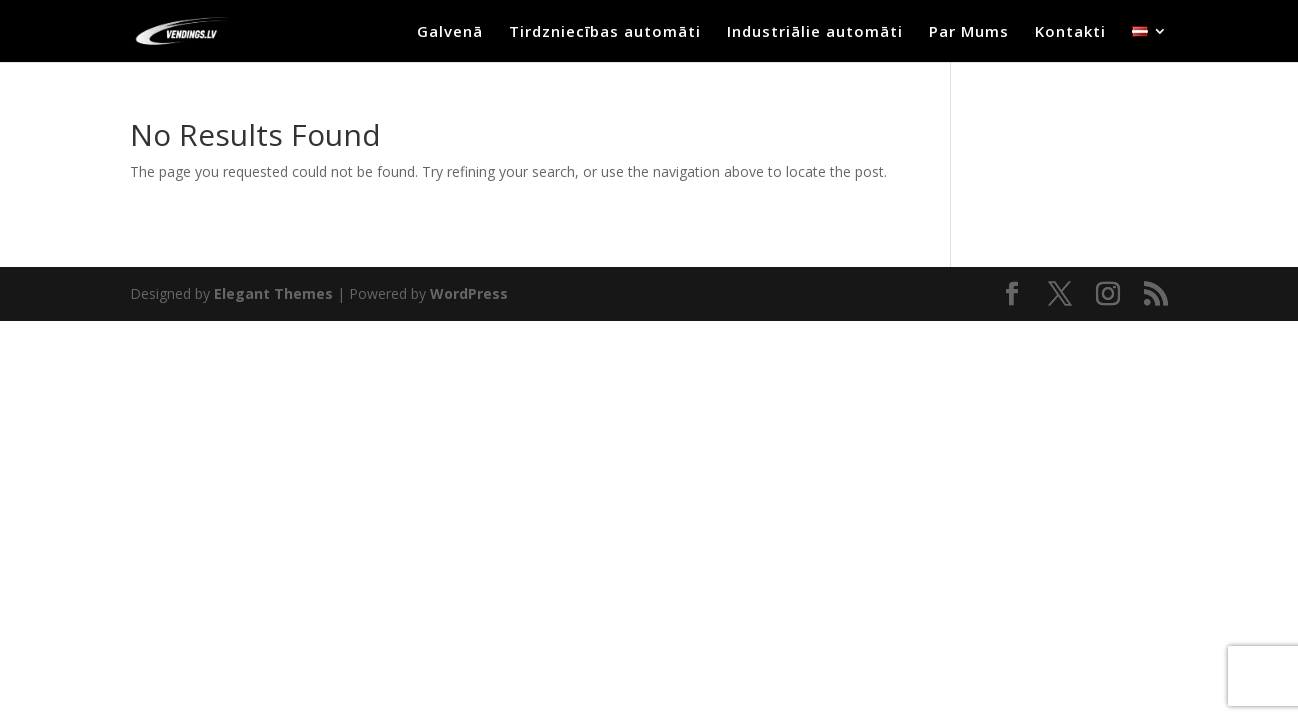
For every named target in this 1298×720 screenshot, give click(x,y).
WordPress (469, 293)
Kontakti (1070, 32)
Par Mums (969, 32)
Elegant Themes (273, 293)
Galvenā (450, 32)
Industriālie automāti (815, 32)
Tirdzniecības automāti (605, 32)
